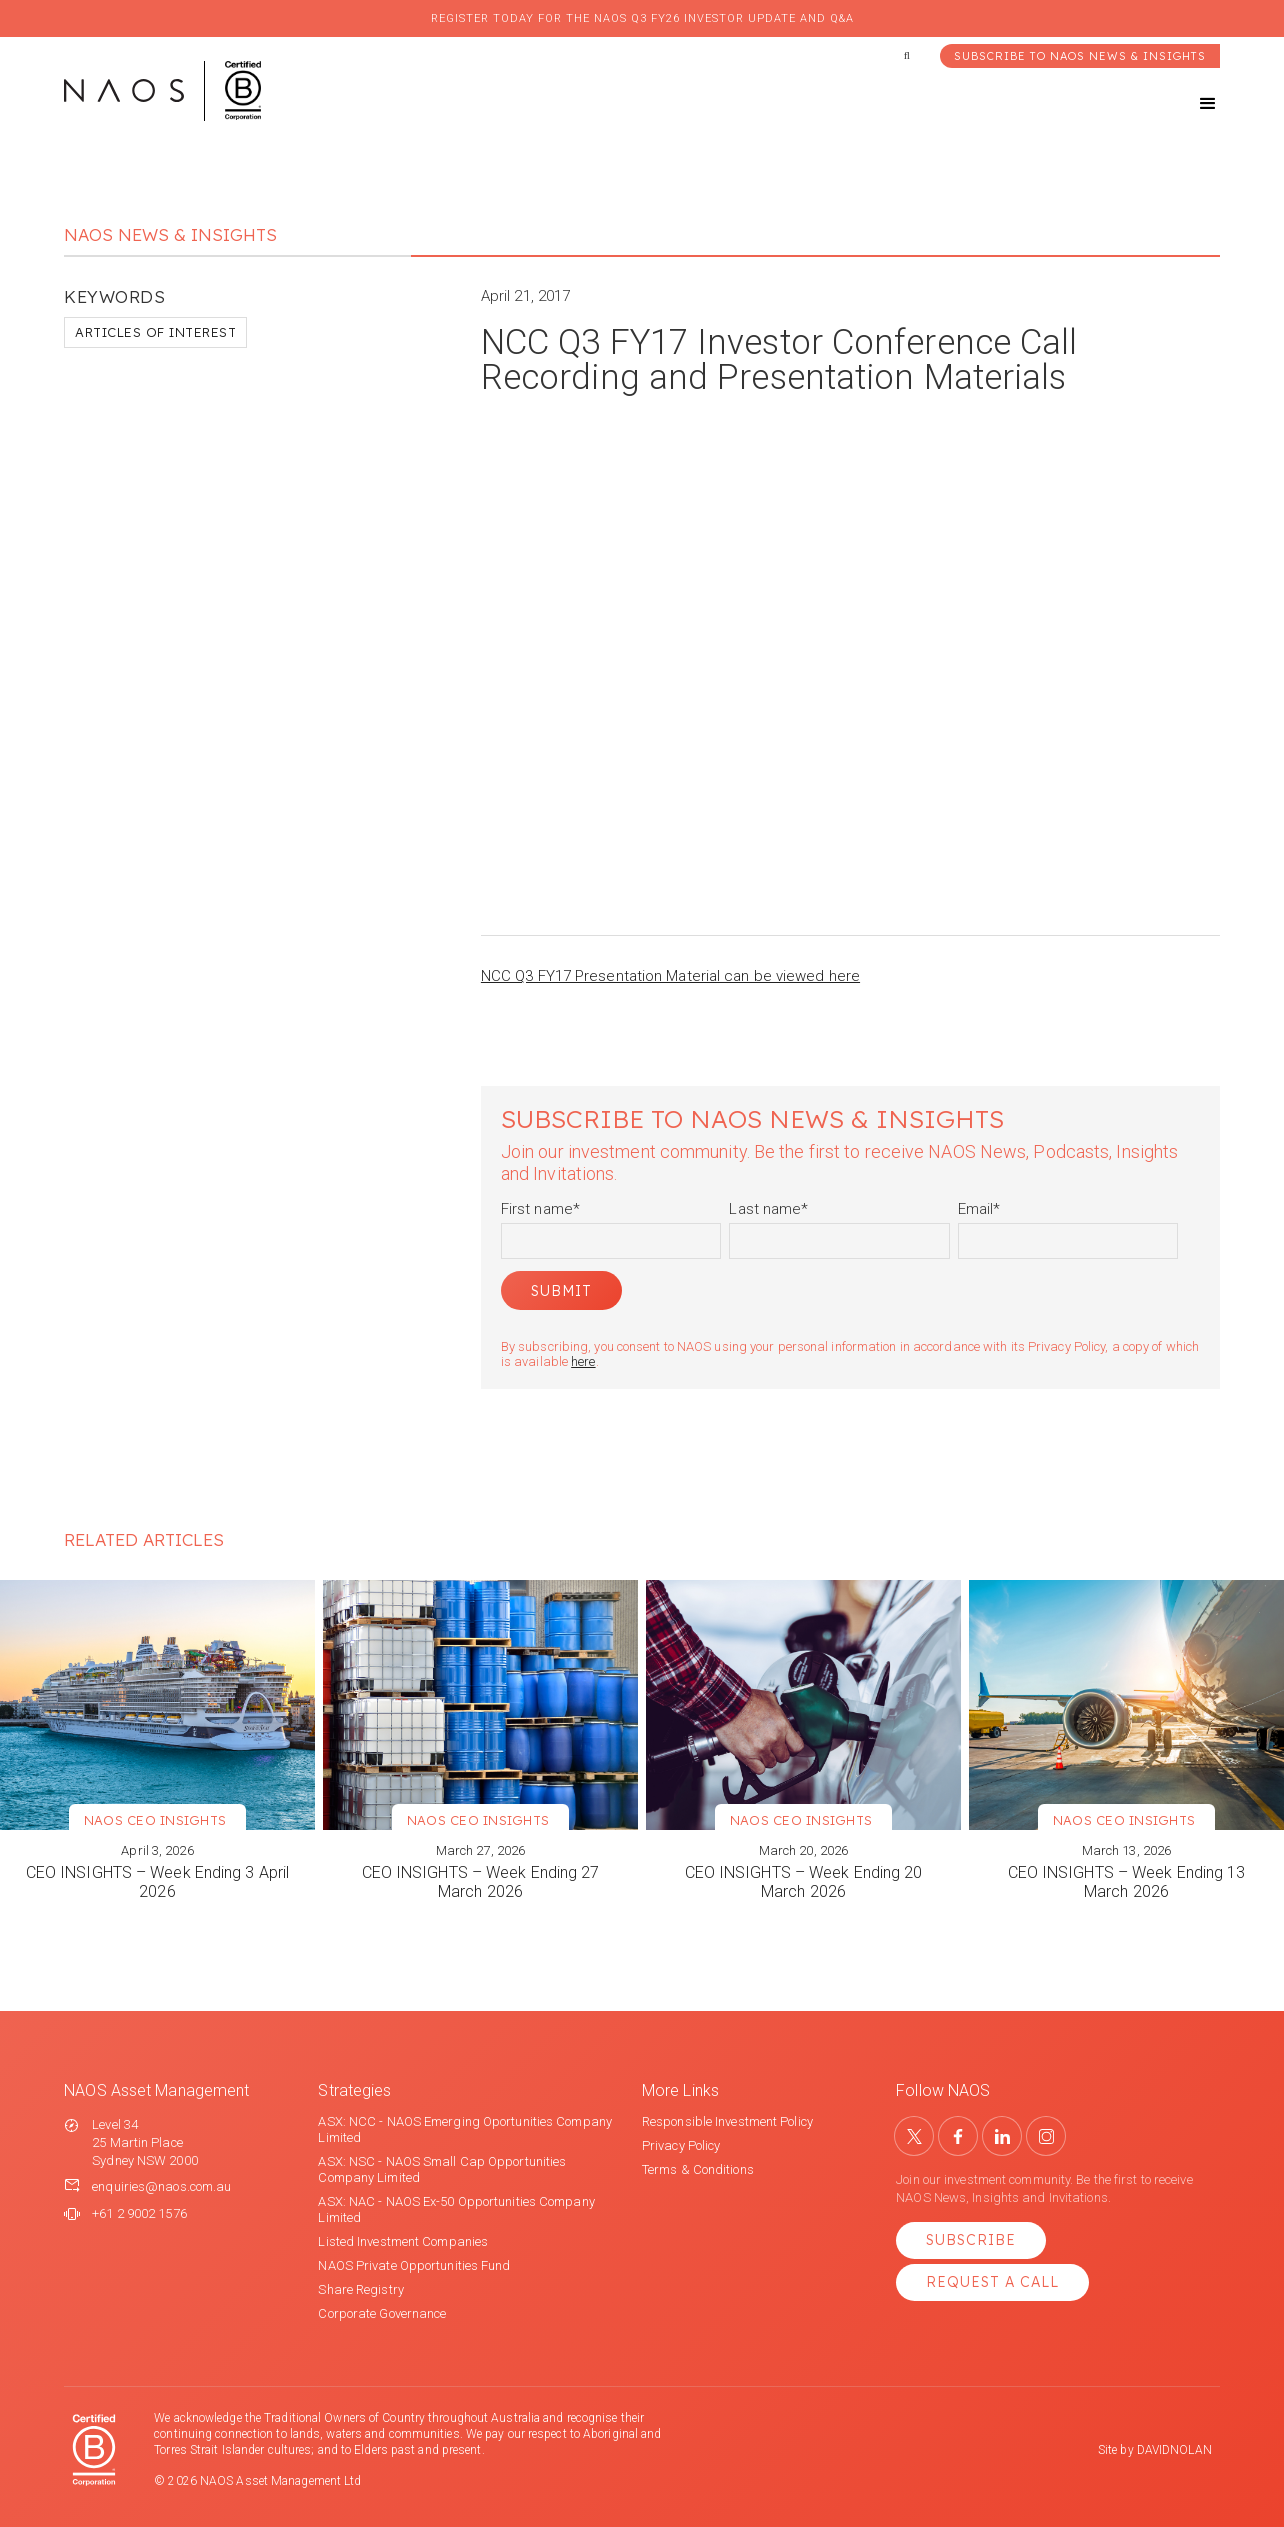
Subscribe (971, 2240)
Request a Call (992, 2282)
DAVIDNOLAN (1174, 2450)
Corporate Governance (382, 2313)
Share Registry (360, 2289)
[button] (1190, 104)
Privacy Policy (681, 2145)
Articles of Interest (155, 332)
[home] (162, 91)
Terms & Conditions (698, 2169)
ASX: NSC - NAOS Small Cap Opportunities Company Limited (442, 2169)
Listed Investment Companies (403, 2241)
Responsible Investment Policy (727, 2121)
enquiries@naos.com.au (161, 2186)
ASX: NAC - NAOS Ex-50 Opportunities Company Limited (456, 2209)
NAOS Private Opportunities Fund (414, 2265)
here (583, 1361)
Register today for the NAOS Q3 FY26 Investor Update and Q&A (642, 18)
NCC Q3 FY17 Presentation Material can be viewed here (670, 976)
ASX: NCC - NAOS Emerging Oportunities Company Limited (465, 2129)
